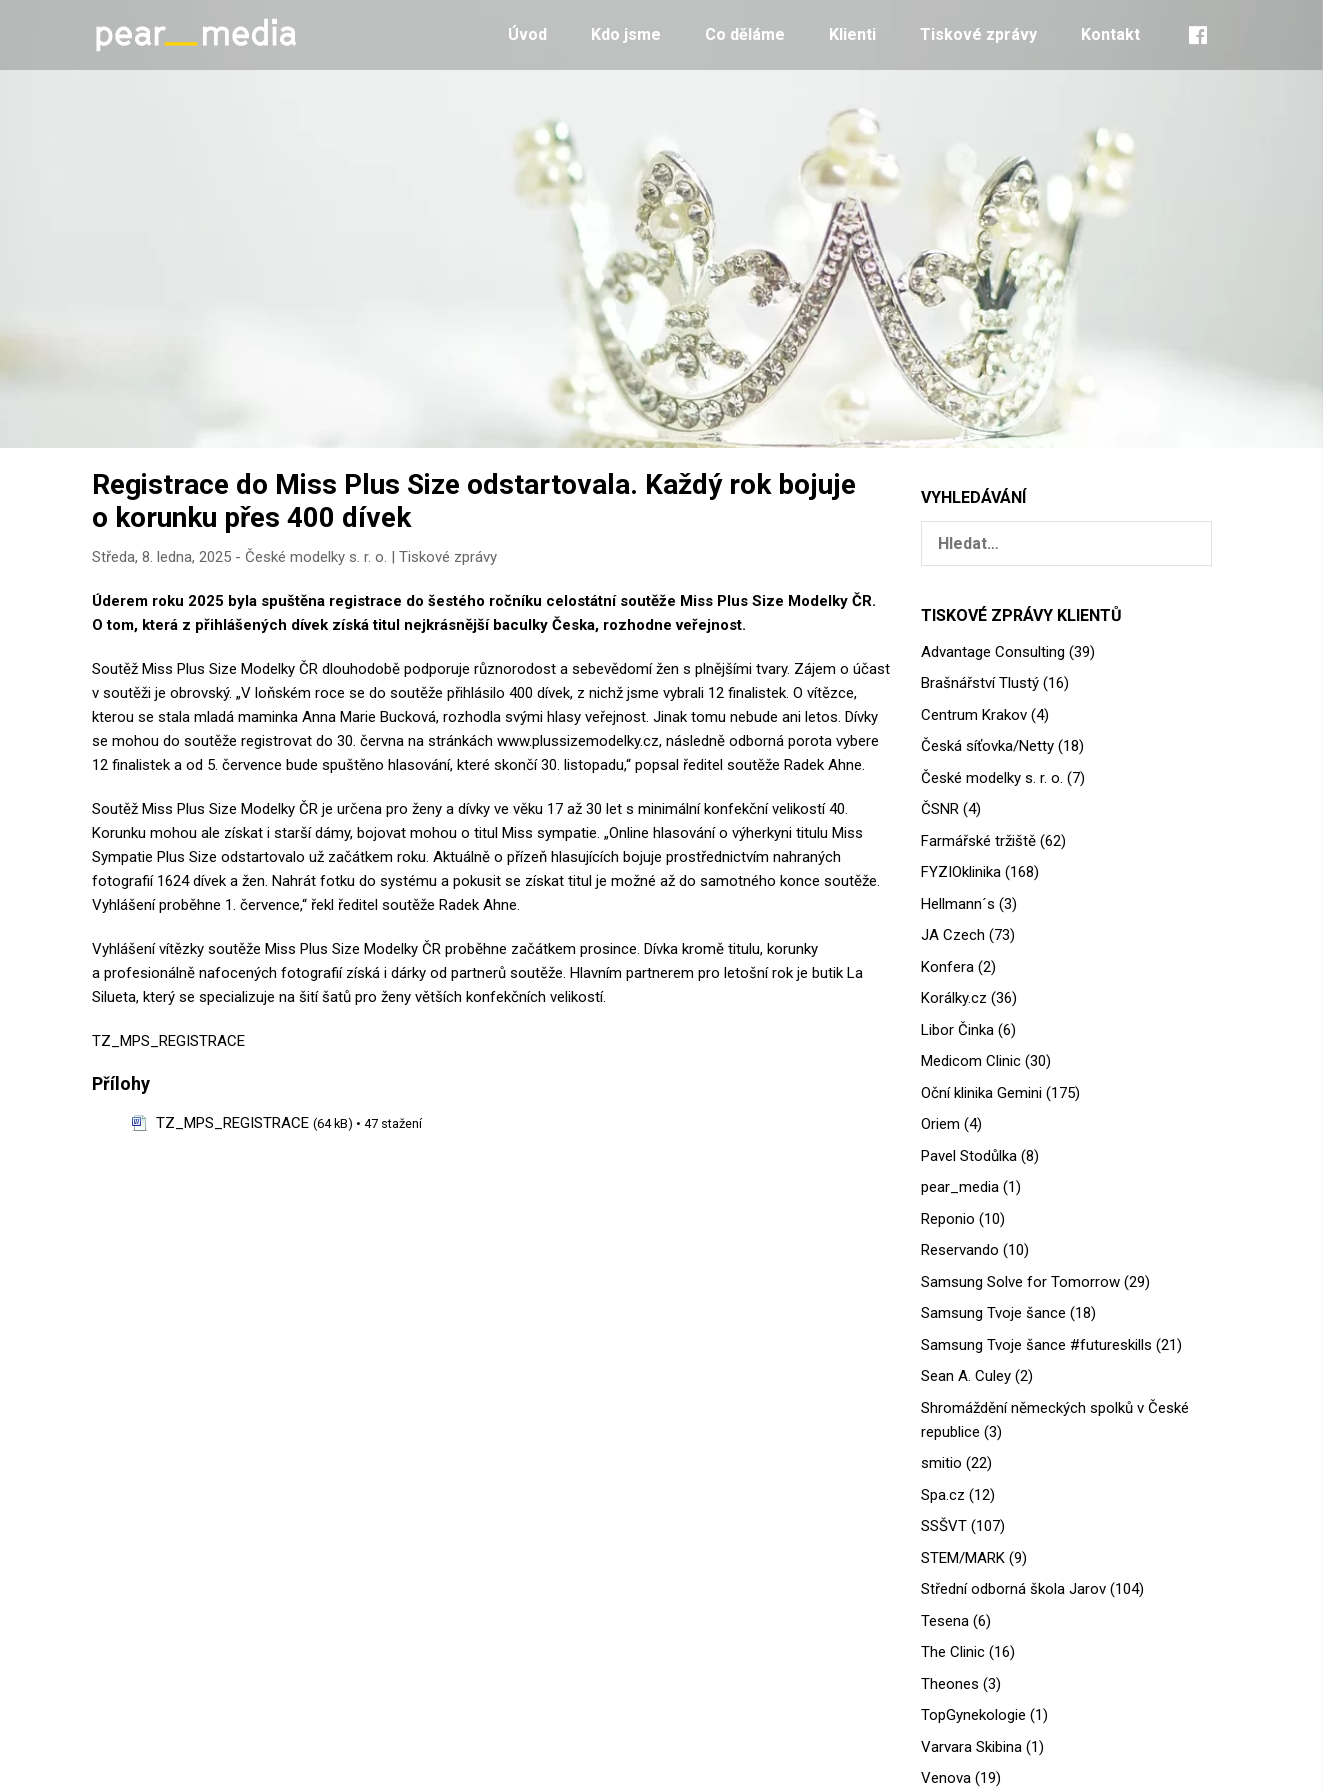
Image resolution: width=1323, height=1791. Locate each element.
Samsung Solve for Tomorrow (1020, 1282)
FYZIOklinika (961, 872)
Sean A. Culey (966, 1376)
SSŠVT (944, 1526)
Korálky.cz (954, 998)
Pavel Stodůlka (969, 1156)
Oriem (940, 1124)
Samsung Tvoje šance (993, 1313)
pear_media (960, 1187)
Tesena (945, 1621)
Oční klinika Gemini (981, 1093)
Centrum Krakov (974, 715)
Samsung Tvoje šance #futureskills (1036, 1345)
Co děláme (745, 34)
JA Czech (953, 935)
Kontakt (1110, 34)
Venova (946, 1778)
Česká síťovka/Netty (987, 746)
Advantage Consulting (993, 652)
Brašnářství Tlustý (980, 683)
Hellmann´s (958, 904)
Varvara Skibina (971, 1747)
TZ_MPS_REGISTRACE (168, 1041)
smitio (941, 1463)
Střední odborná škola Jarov (1013, 1589)
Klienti (852, 34)
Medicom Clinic (971, 1061)
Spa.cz (943, 1495)
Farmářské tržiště (978, 841)
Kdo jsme (626, 34)
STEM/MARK (963, 1558)
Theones (950, 1684)
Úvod (527, 34)
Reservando (960, 1250)
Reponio (948, 1219)
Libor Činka (957, 1030)
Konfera (947, 967)
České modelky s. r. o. (316, 557)
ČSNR (940, 809)
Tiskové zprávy (978, 34)
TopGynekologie (973, 1715)
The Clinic (953, 1652)
